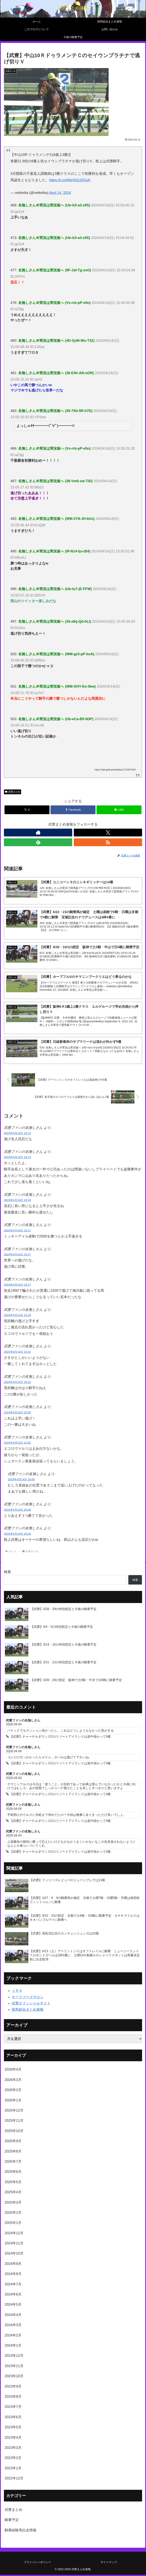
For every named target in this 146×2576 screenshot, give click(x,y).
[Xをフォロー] (108, 832)
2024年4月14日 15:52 (17, 1443)
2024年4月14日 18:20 (17, 1534)
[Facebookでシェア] (73, 809)
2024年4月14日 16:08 (17, 1510)
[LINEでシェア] (118, 809)
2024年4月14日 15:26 (17, 1413)
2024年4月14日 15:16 (17, 1200)
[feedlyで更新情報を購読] (38, 842)
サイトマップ (109, 2563)
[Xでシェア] (27, 809)
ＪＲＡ (17, 1992)
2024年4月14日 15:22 (17, 1352)
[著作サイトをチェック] (38, 832)
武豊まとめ (12, 791)
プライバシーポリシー (37, 2563)
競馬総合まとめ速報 (27, 2011)
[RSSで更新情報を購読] (108, 842)
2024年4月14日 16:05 (21, 1480)
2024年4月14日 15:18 (17, 1315)
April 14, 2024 (60, 193)
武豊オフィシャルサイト (31, 2004)
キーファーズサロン (27, 1998)
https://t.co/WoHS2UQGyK (70, 180)
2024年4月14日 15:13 (17, 1157)
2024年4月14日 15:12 (17, 1133)
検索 (7, 1572)
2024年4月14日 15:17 (17, 1231)
